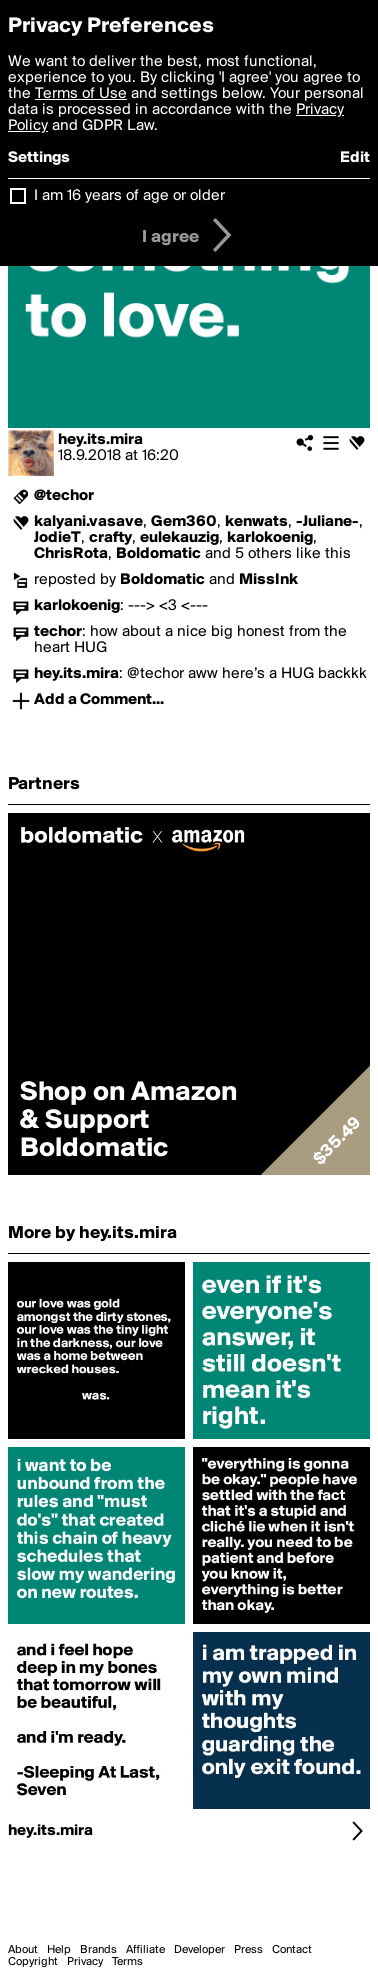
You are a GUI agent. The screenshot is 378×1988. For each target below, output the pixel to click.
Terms (127, 1962)
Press (248, 1950)
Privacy (85, 1962)
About (23, 1950)
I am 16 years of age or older (129, 196)
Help (59, 1950)
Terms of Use (81, 94)
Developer (199, 1950)
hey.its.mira (100, 440)
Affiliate (145, 1950)
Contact (292, 1950)
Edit (355, 158)
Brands (98, 1950)
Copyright (33, 1962)
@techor (64, 496)
